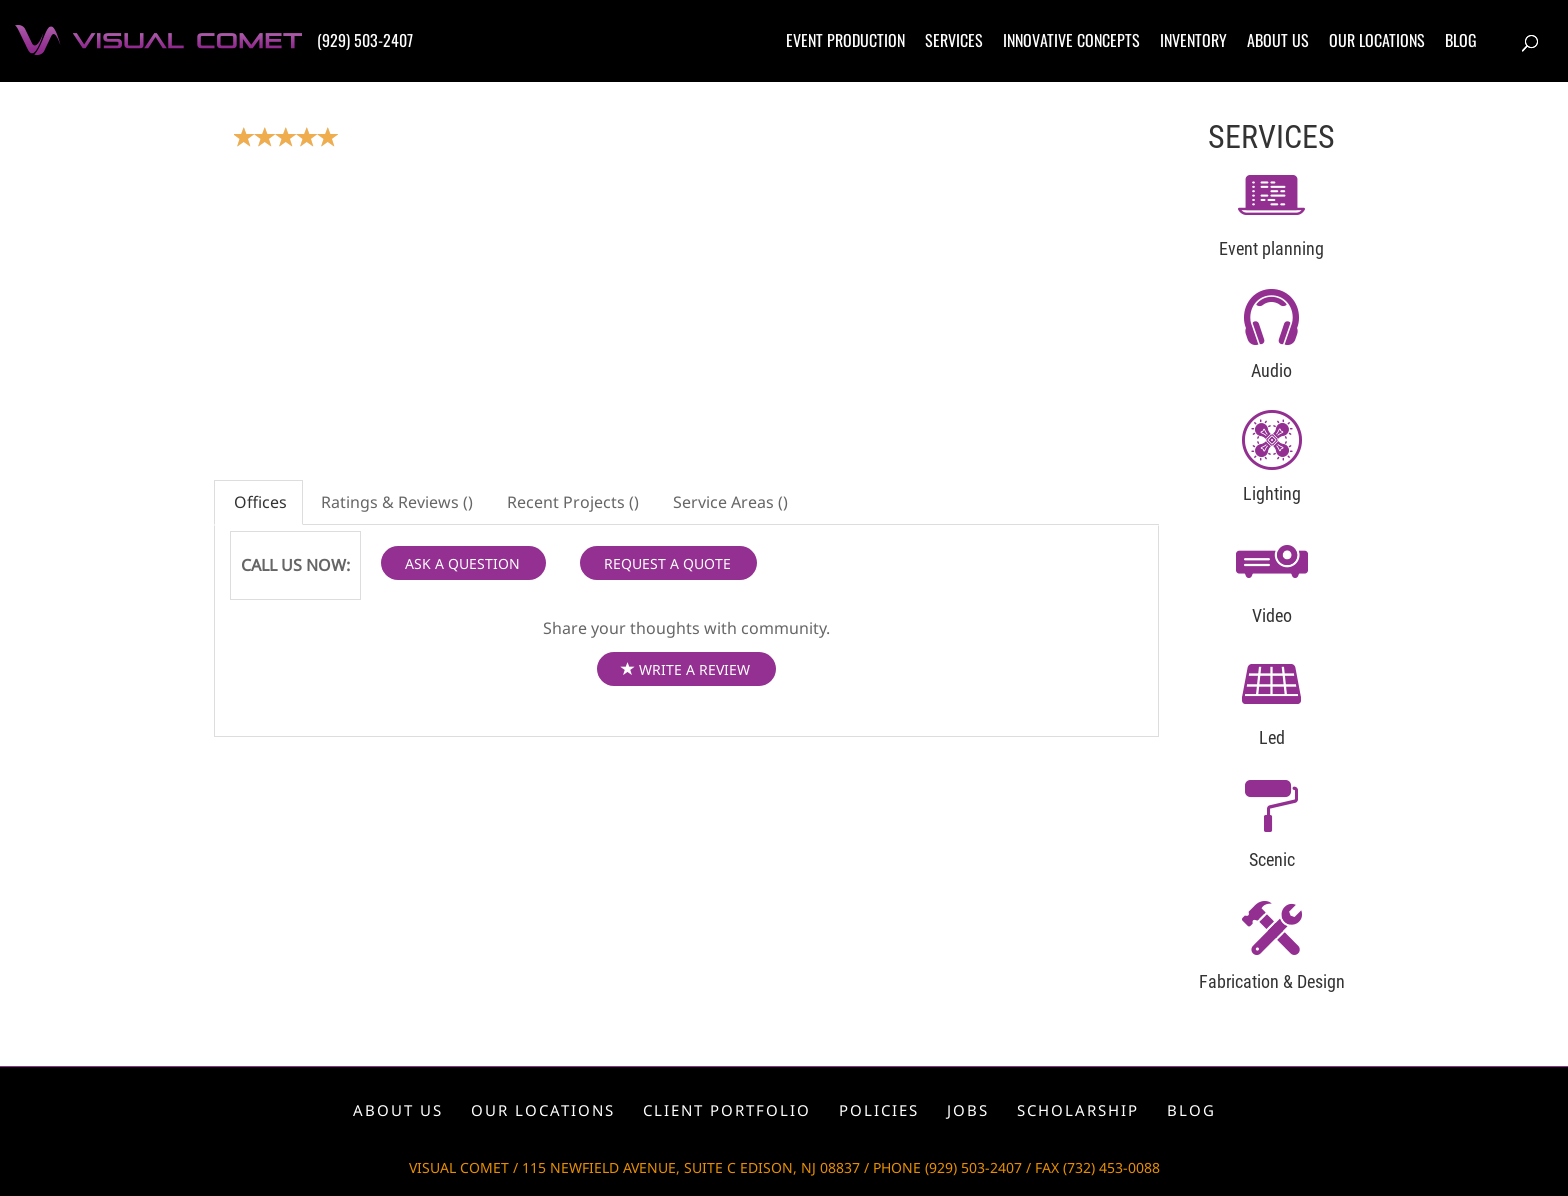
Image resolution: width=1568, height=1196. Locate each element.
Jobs (968, 1110)
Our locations (1377, 40)
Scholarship (1078, 1110)
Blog (1461, 40)
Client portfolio (727, 1110)
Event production (845, 40)
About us (1278, 40)
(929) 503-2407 (365, 40)
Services (954, 40)
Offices (258, 502)
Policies (879, 1110)
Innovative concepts (1071, 40)
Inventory (1193, 40)
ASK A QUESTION (462, 563)
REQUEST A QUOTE (667, 563)
